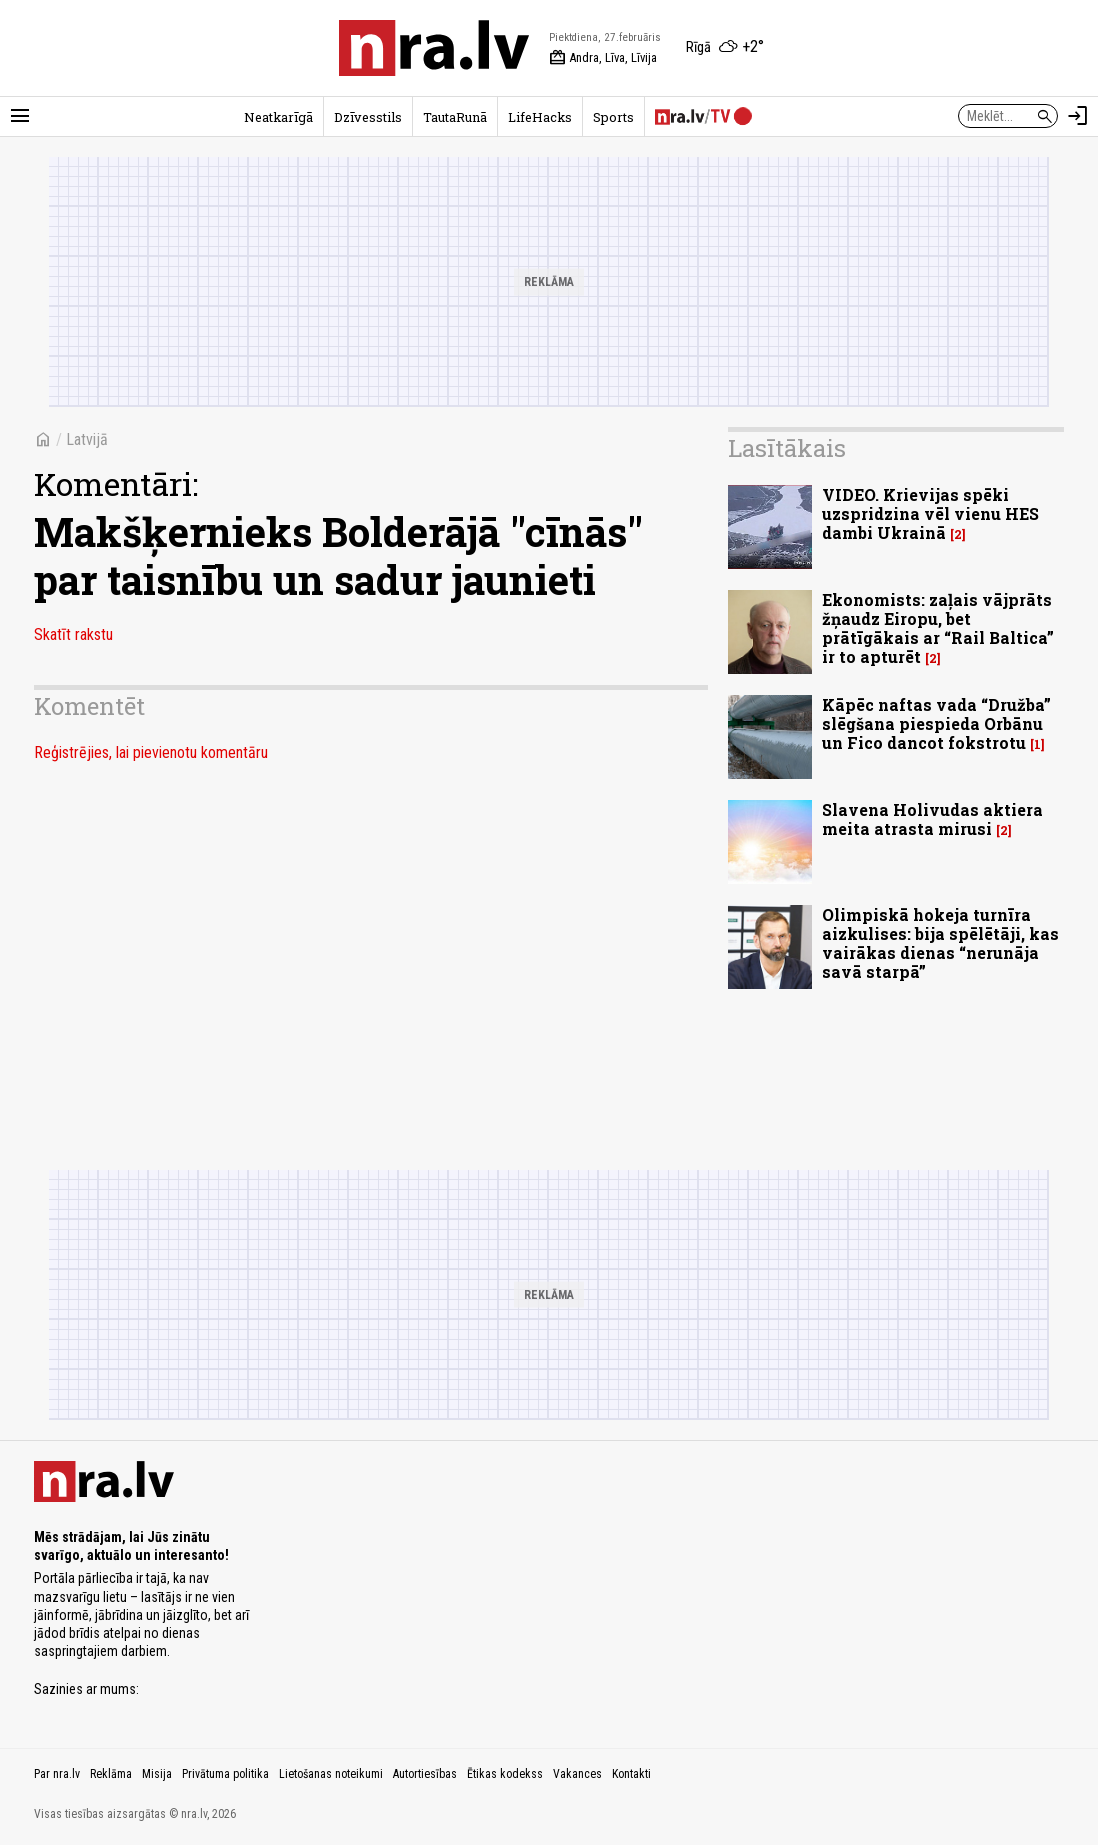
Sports (613, 117)
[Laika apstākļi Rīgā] (725, 48)
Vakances (577, 1774)
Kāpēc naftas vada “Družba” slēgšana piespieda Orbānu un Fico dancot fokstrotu (936, 723)
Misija (157, 1774)
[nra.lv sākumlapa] (434, 48)
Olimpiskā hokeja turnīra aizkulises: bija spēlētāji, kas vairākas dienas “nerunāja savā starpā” (940, 943)
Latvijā (87, 439)
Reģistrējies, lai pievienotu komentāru (151, 752)
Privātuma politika (225, 1774)
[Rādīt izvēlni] (20, 116)
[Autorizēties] (1078, 116)
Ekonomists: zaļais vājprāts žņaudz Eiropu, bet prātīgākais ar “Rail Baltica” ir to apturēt (938, 628)
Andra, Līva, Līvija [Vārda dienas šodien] (603, 58)
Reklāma (111, 1774)
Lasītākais (787, 448)
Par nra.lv (57, 1774)
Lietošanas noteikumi (331, 1774)
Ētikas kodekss (505, 1774)
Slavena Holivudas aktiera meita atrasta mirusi (932, 819)
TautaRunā (455, 117)
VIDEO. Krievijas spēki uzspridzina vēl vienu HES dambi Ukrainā (930, 513)
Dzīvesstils (368, 117)
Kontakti (631, 1774)
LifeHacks (540, 117)
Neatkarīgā (278, 117)
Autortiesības (425, 1774)
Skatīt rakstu (73, 634)
